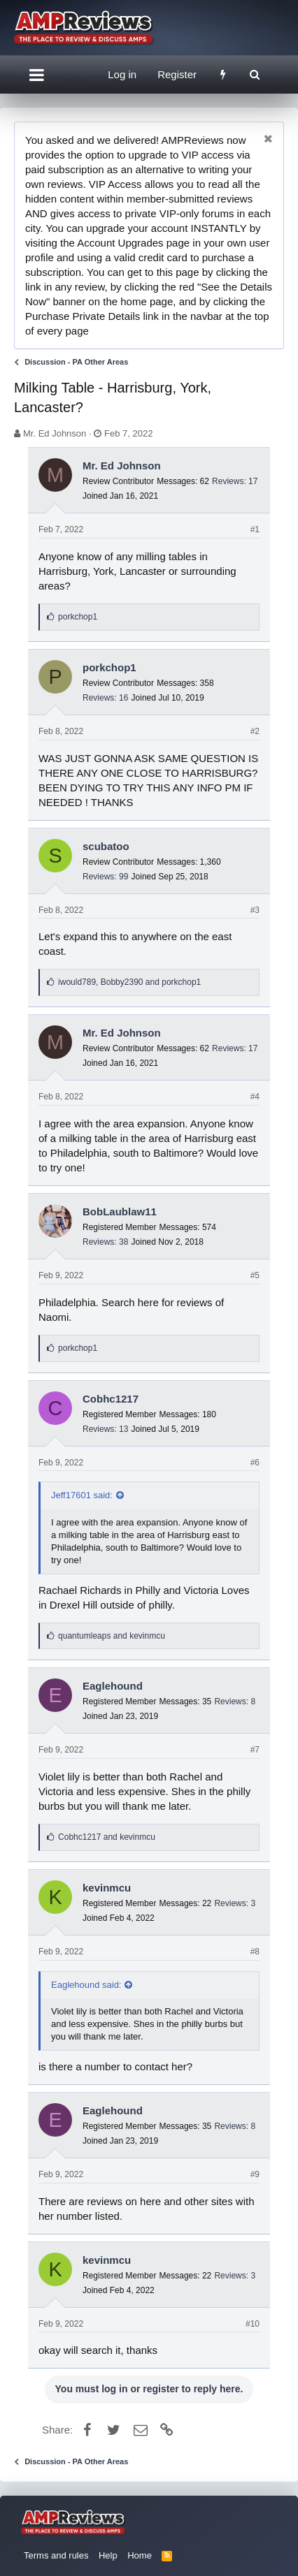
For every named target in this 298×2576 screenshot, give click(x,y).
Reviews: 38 (105, 1242)
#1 (255, 529)
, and (129, 982)
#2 (255, 731)
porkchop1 (109, 667)
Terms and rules (56, 2555)
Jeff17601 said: (82, 1495)
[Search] (254, 74)
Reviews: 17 (234, 481)
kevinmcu (107, 1888)
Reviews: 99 (105, 876)
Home (139, 2555)
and (111, 1636)
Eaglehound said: (86, 1984)
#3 (255, 910)
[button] (37, 75)
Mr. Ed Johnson (54, 433)
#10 (253, 2324)
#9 (255, 2174)
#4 (255, 1097)
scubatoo (106, 846)
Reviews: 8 (234, 1701)
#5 (255, 1275)
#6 (255, 1463)
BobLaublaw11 (120, 1211)
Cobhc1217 (111, 1399)
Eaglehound (113, 1686)
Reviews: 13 (105, 1429)
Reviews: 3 (234, 1903)
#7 (255, 1750)
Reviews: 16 (105, 698)
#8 (255, 1951)
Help (108, 2555)
